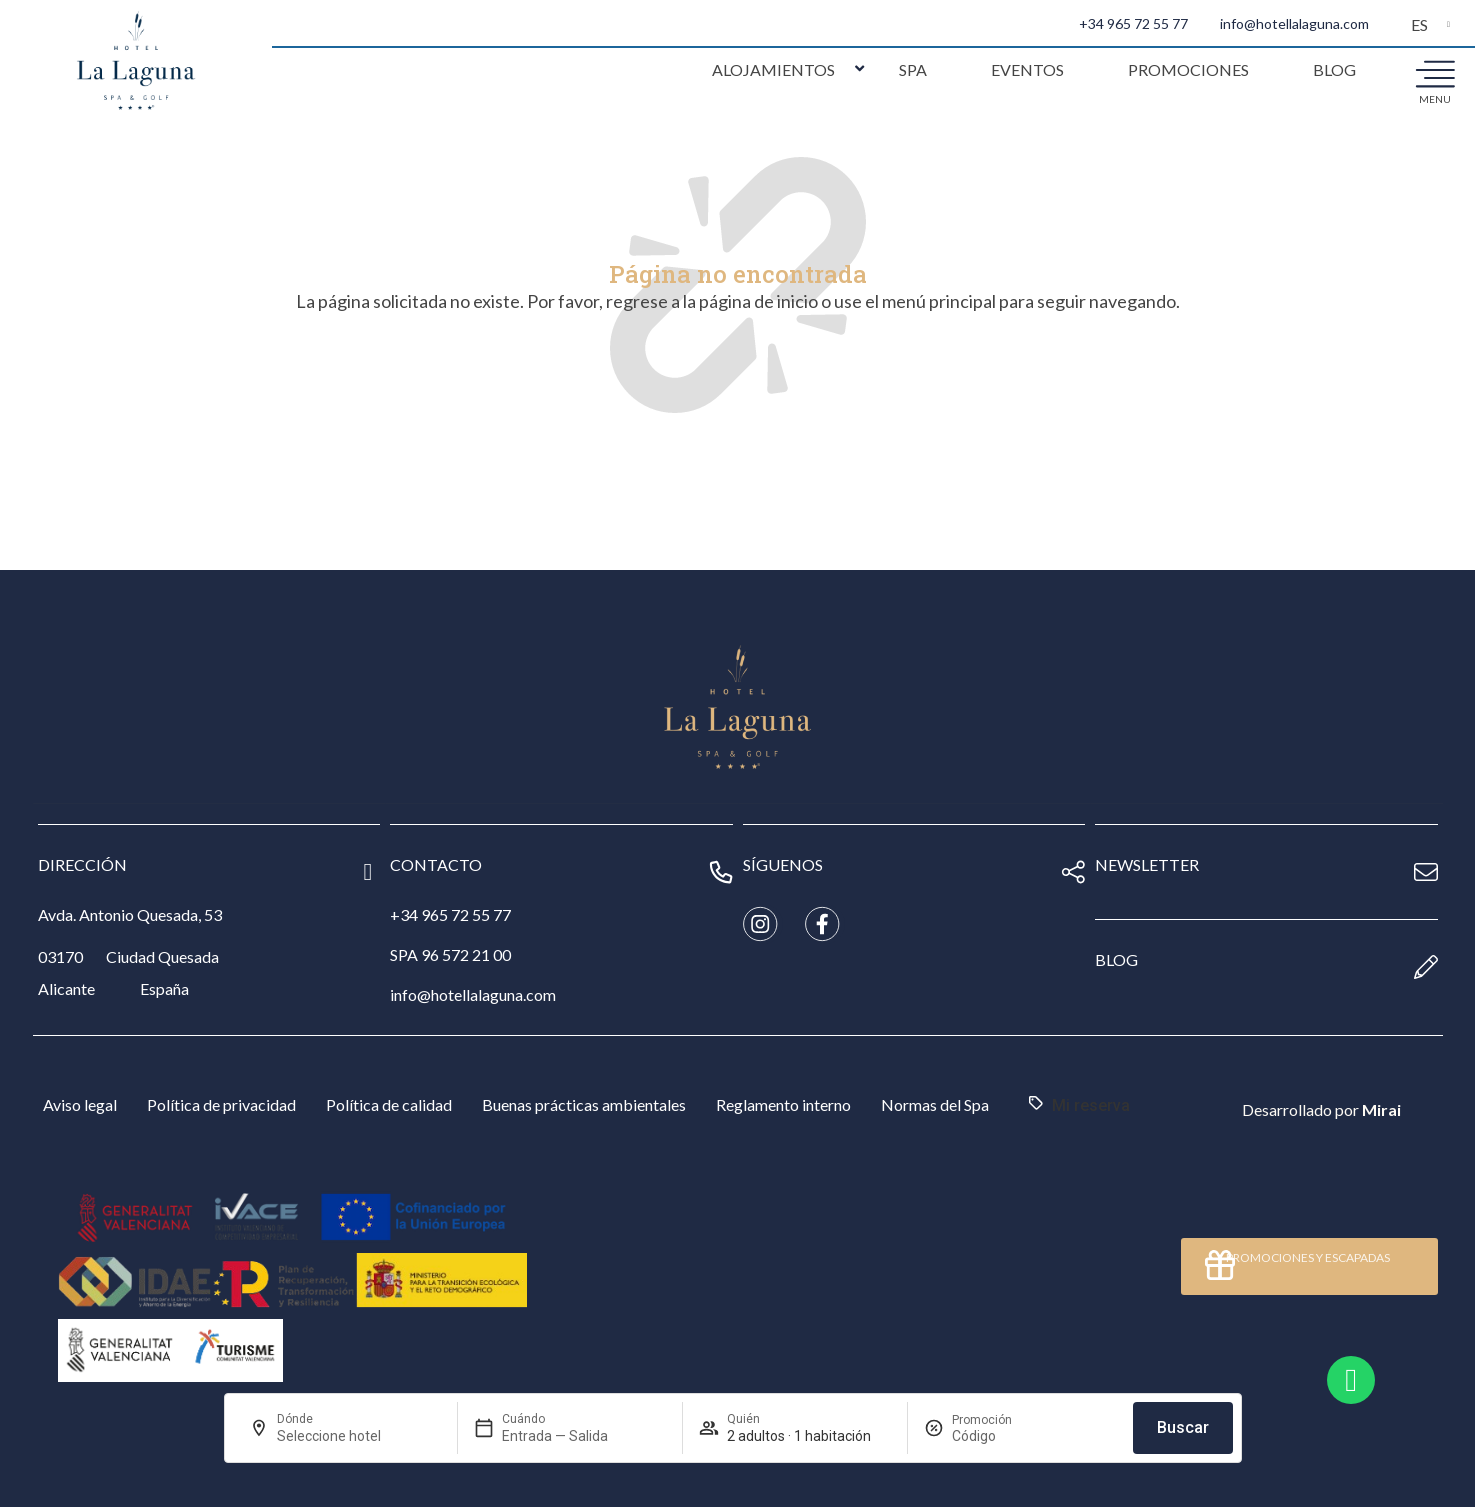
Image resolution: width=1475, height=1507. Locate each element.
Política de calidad (389, 1104)
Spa (913, 69)
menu (1435, 99)
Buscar (1183, 1427)
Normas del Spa (935, 1104)
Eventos (1027, 69)
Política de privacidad (221, 1104)
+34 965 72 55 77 (1133, 23)
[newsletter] (1426, 872)
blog (1116, 959)
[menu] (1435, 73)
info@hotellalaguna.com (1294, 23)
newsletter (1147, 864)
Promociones (1188, 69)
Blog (1334, 69)
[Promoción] (1000, 1436)
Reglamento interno (783, 1104)
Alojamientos (773, 69)
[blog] (1426, 967)
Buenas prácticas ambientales (584, 1104)
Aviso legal (80, 1104)
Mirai (1381, 1109)
